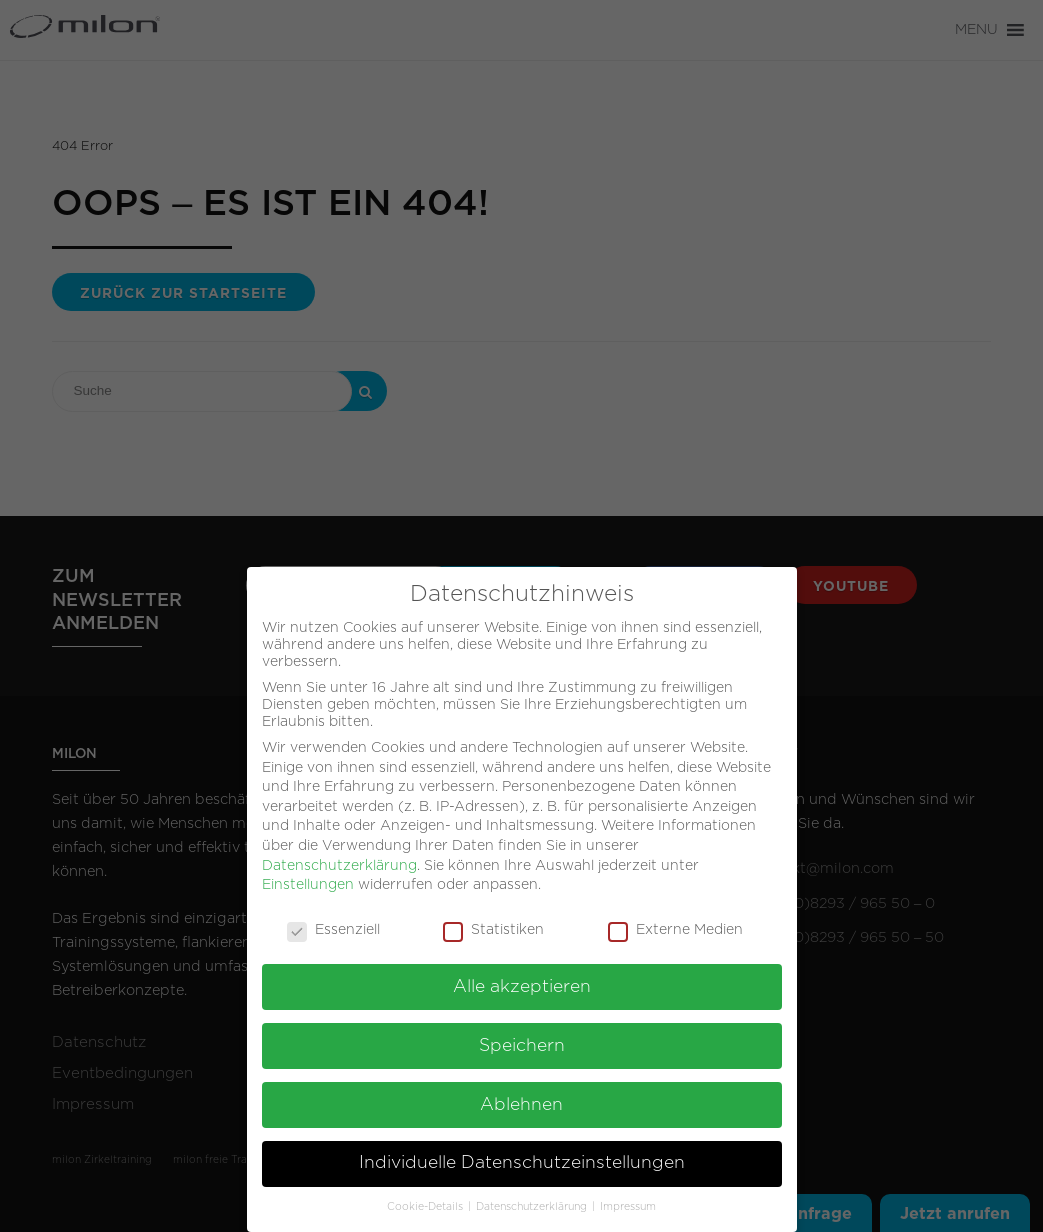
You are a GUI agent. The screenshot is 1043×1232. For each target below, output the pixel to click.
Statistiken (493, 919)
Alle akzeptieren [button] (522, 976)
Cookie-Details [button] (426, 1196)
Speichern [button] (522, 1035)
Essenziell (333, 919)
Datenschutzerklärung (339, 855)
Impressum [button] (628, 1196)
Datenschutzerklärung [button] (533, 1196)
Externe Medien (675, 919)
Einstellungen (308, 874)
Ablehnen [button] (521, 1093)
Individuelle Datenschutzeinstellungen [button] (522, 1152)
